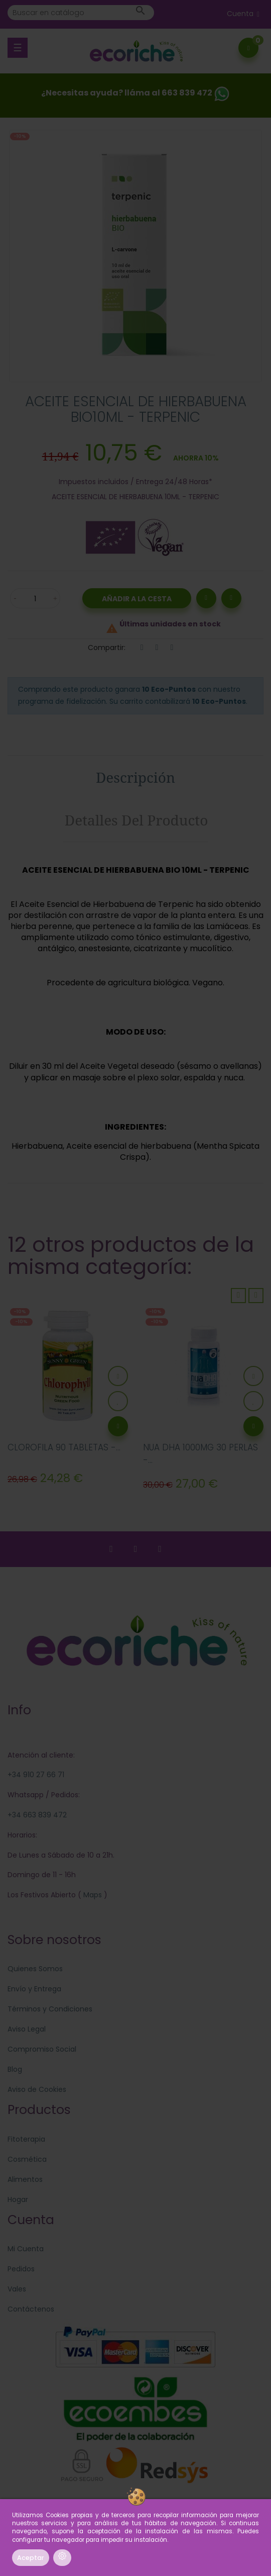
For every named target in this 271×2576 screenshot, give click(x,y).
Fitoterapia (26, 2139)
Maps (91, 1895)
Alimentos (25, 2179)
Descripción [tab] (135, 777)
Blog (15, 2069)
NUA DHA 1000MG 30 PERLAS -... (200, 1453)
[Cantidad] (35, 598)
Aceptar (30, 2557)
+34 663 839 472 (37, 1815)
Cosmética (27, 2159)
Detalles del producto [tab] (136, 820)
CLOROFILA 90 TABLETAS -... (64, 1447)
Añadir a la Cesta (137, 599)
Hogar (18, 2199)
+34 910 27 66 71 (36, 1775)
